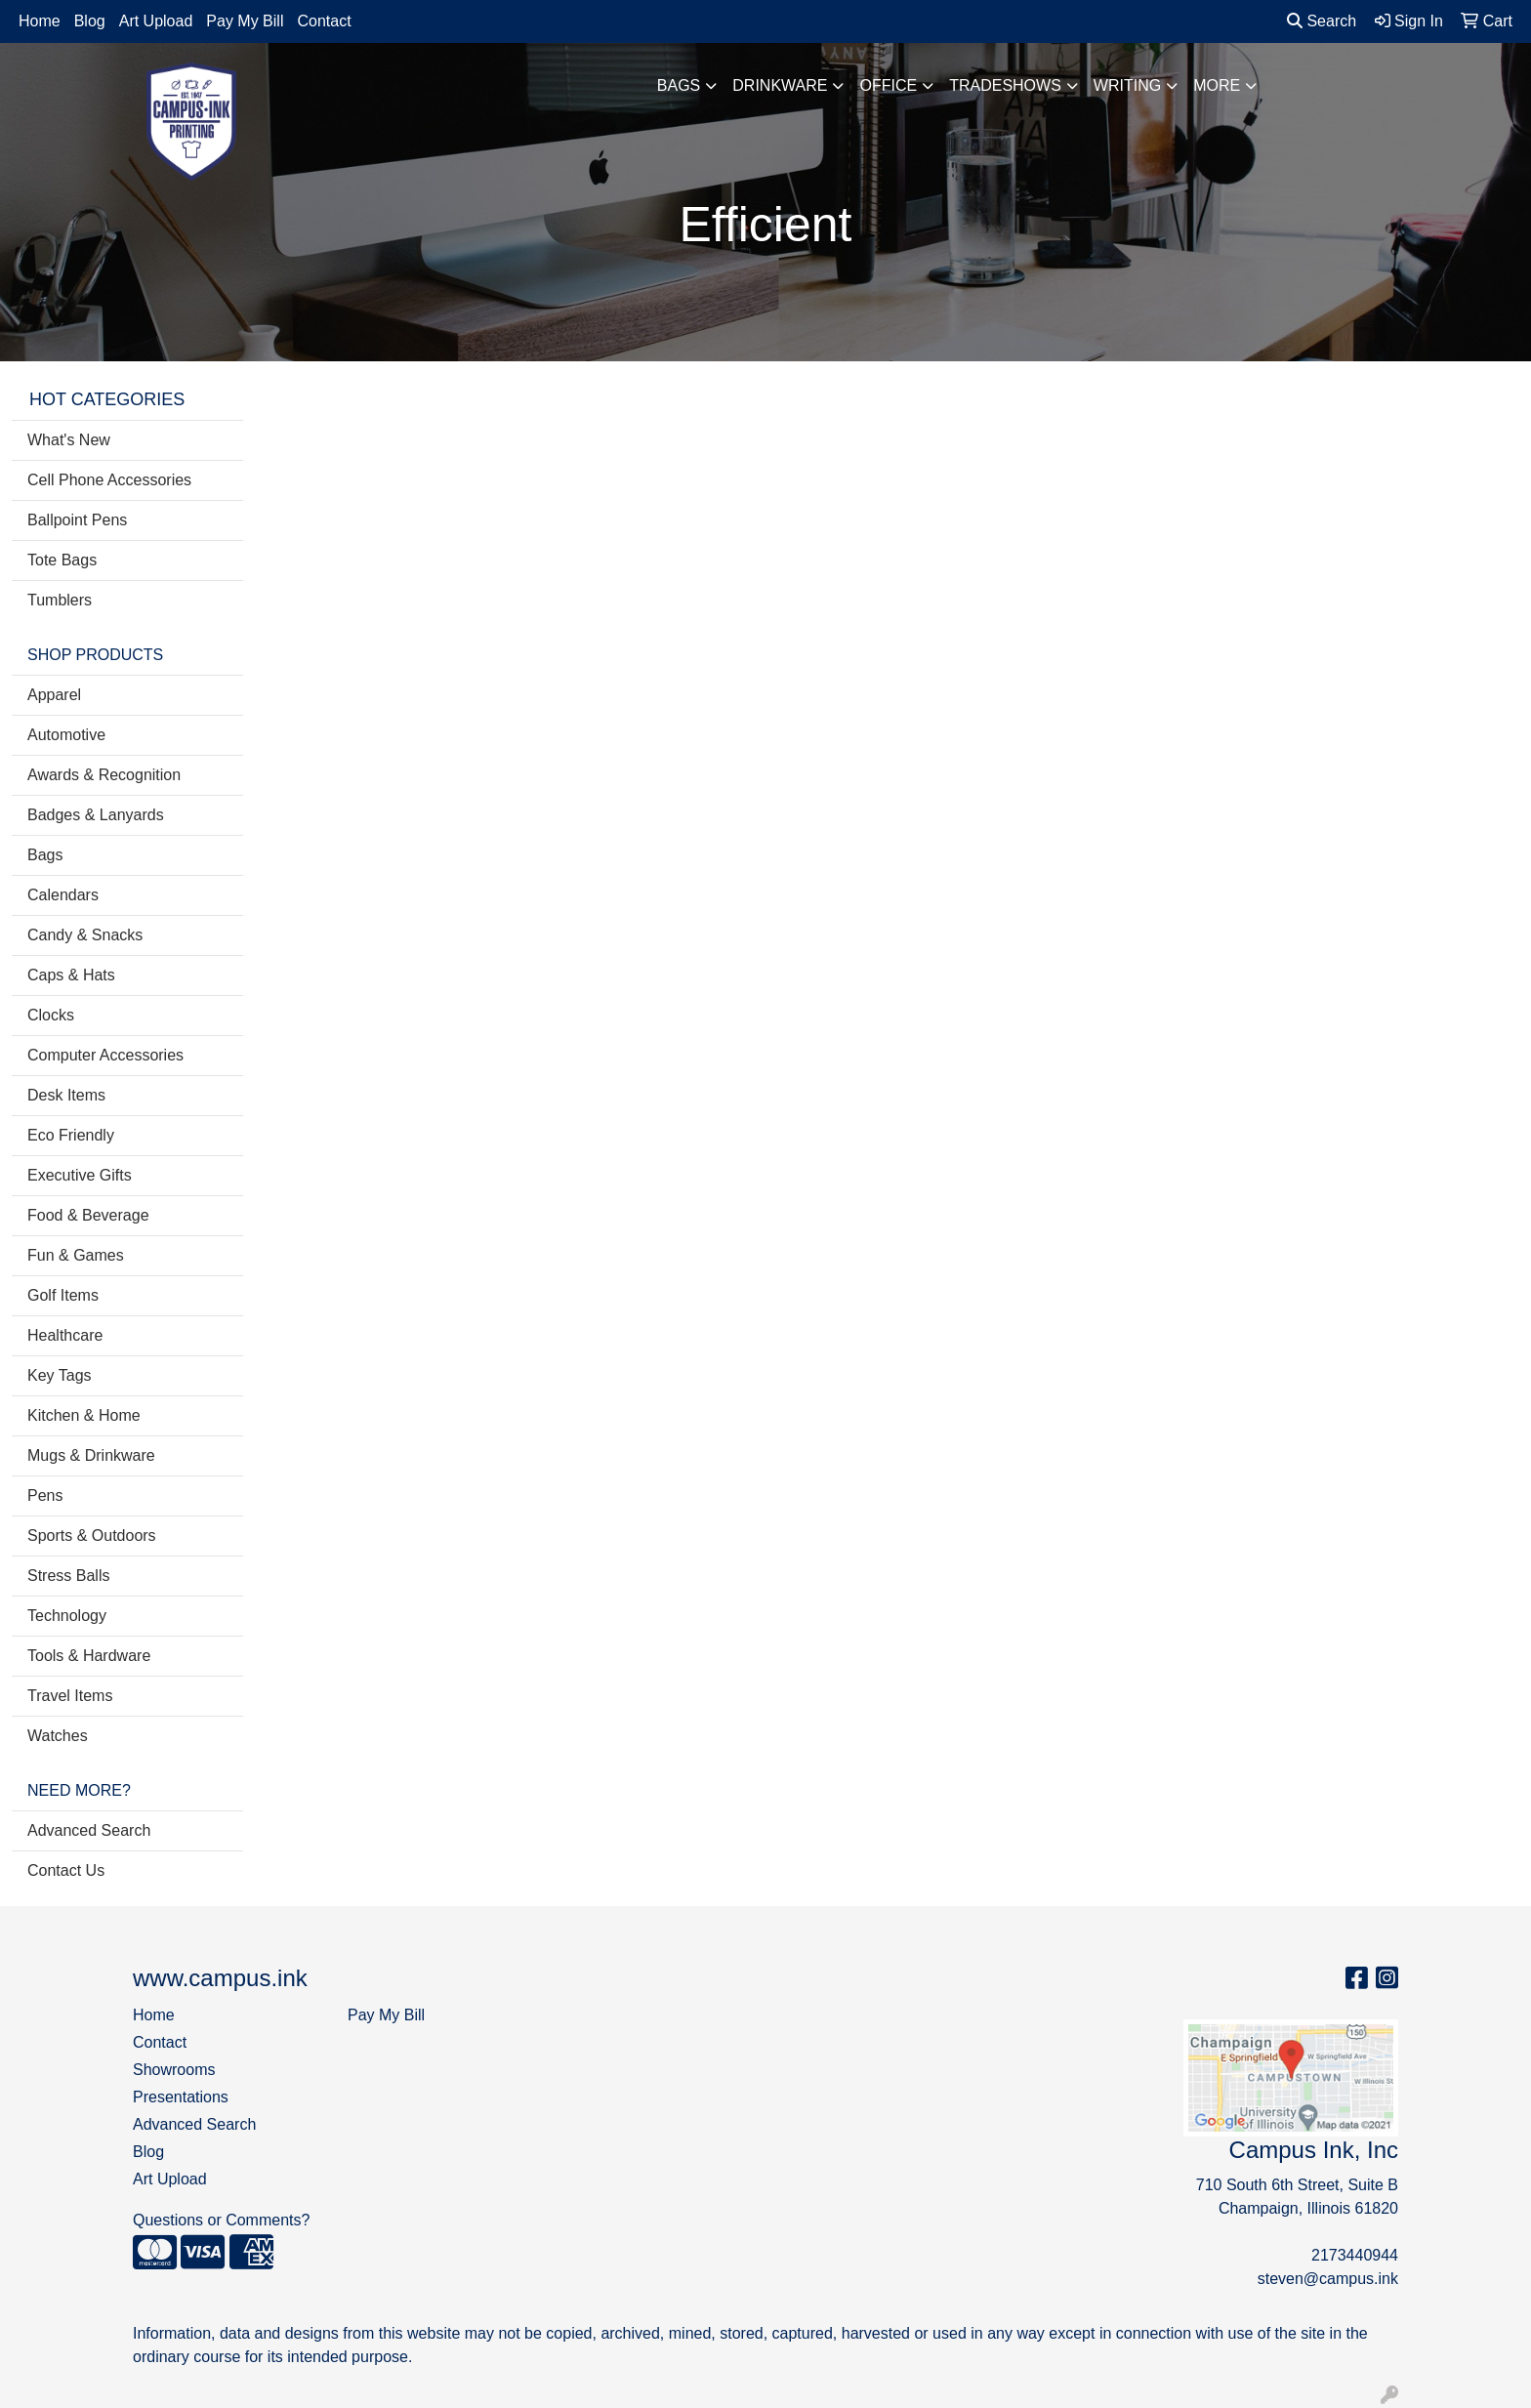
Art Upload (156, 21)
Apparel (54, 694)
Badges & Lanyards (95, 815)
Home (40, 21)
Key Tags (59, 1375)
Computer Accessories (105, 1055)
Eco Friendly (70, 1135)
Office (888, 85)
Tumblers (59, 600)
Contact (324, 21)
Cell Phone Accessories (109, 480)
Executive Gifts (79, 1175)
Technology (66, 1615)
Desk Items (66, 1095)
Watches (57, 1735)
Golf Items (63, 1295)
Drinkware (779, 85)
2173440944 (1354, 2255)
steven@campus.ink (1328, 2278)
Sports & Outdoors (91, 1535)
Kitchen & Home (84, 1415)
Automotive (66, 735)
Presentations (180, 2097)
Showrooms (174, 2069)
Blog (89, 21)
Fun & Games (75, 1255)
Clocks (50, 1015)
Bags (678, 85)
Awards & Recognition (104, 775)
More (1216, 85)
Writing (1127, 85)
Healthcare (65, 1335)
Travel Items (69, 1695)
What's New (68, 440)
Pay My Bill (244, 21)
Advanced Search (88, 1830)
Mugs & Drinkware (91, 1455)
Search (1321, 21)
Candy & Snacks (85, 935)
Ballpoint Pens (77, 520)
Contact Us (65, 1870)
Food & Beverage (88, 1215)
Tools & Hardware (88, 1655)
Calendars (63, 895)
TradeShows (1005, 85)
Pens (44, 1495)
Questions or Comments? (221, 2220)
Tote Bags (62, 560)
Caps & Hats (71, 975)
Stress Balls (68, 1575)
